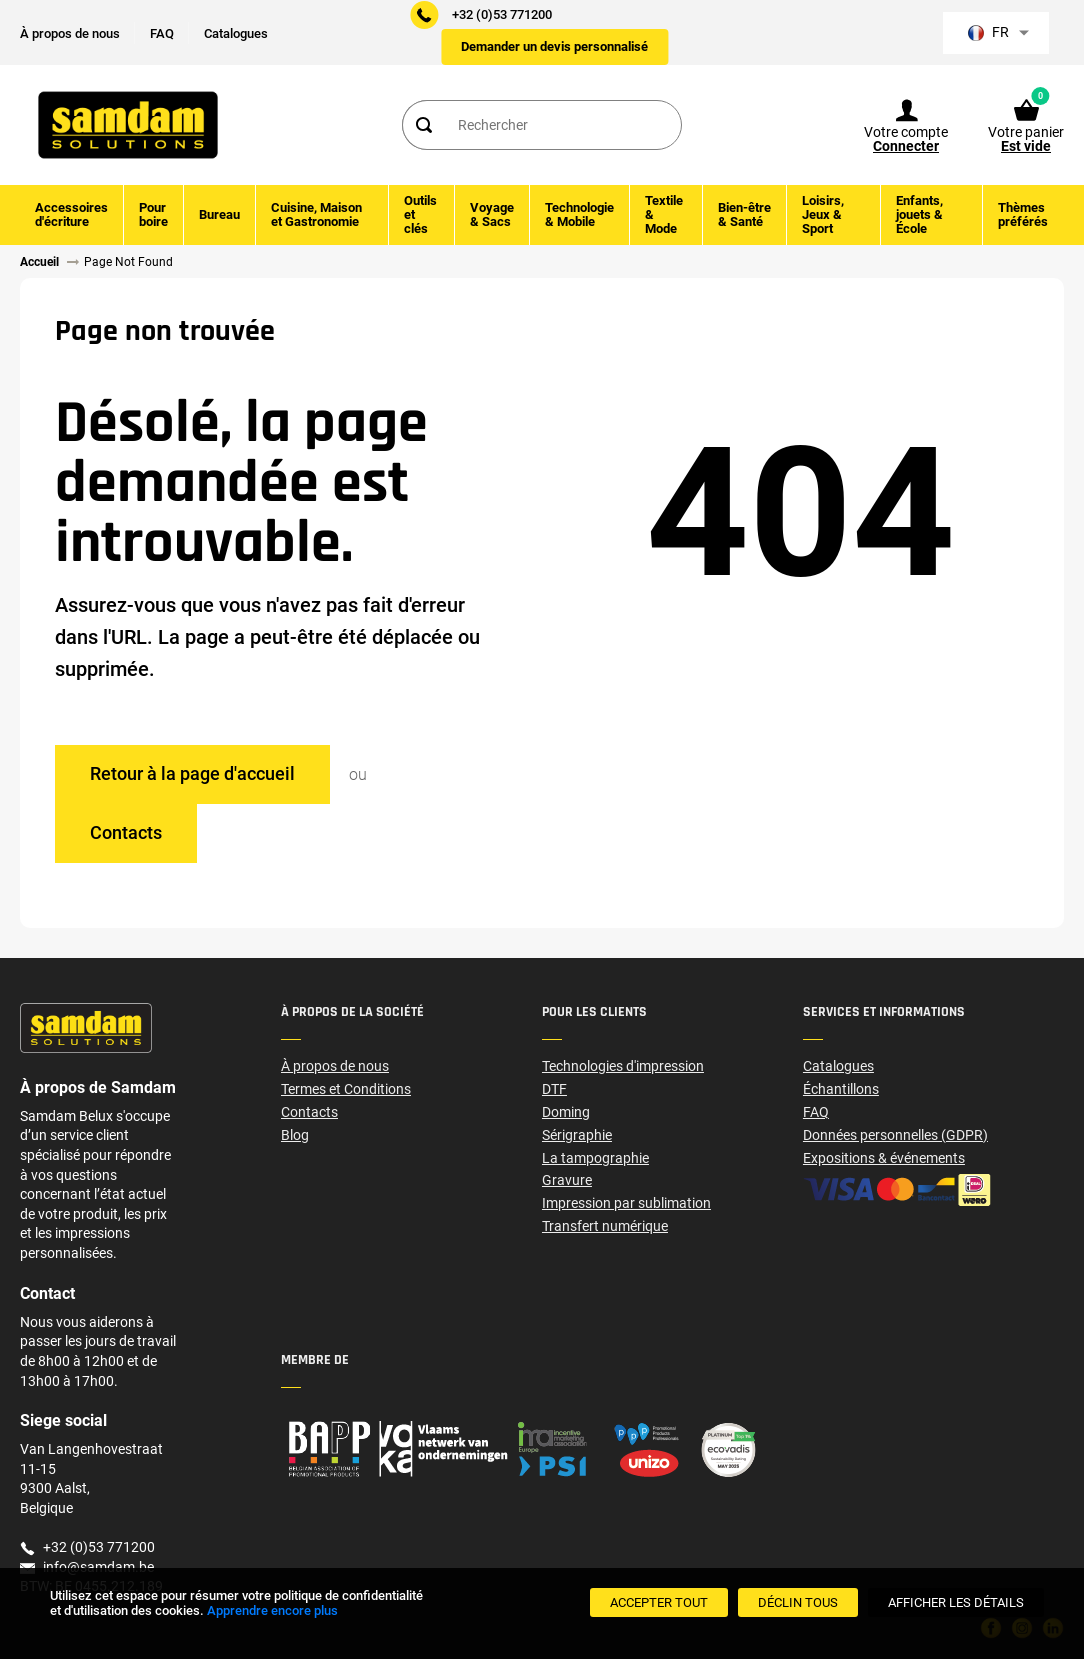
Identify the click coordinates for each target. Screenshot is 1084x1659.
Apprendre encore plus (272, 1610)
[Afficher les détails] (956, 1602)
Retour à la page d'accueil (192, 773)
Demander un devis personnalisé (554, 46)
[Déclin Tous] (798, 1602)
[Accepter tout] (659, 1602)
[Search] (423, 125)
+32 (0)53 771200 (502, 14)
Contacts (126, 832)
